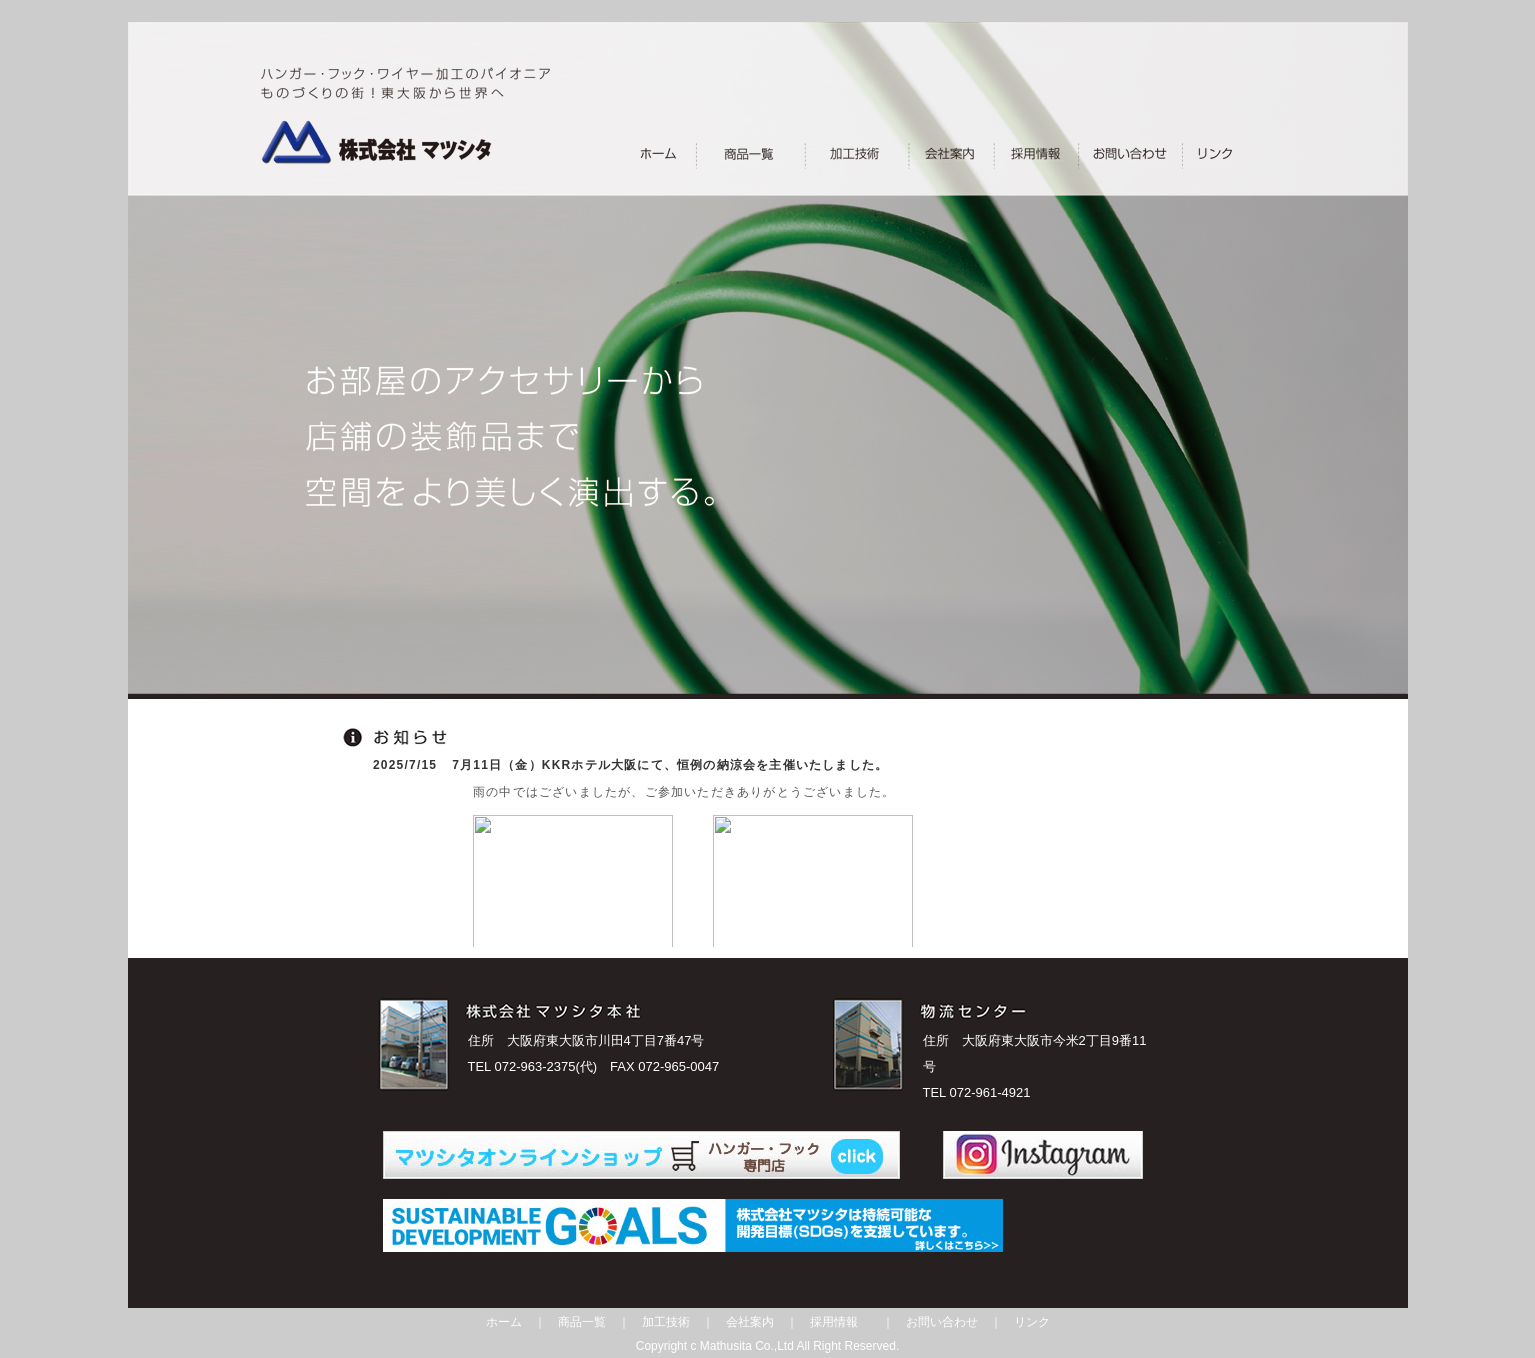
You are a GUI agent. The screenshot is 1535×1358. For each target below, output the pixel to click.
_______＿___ (751, 153)
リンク (1032, 1322)
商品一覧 (582, 1322)
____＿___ (945, 153)
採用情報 (834, 1322)
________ (659, 153)
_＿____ (1204, 153)
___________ (1121, 153)
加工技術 (666, 1322)
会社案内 (750, 1322)
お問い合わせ (942, 1322)
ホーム (504, 1322)
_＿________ (854, 153)
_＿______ (1028, 153)
